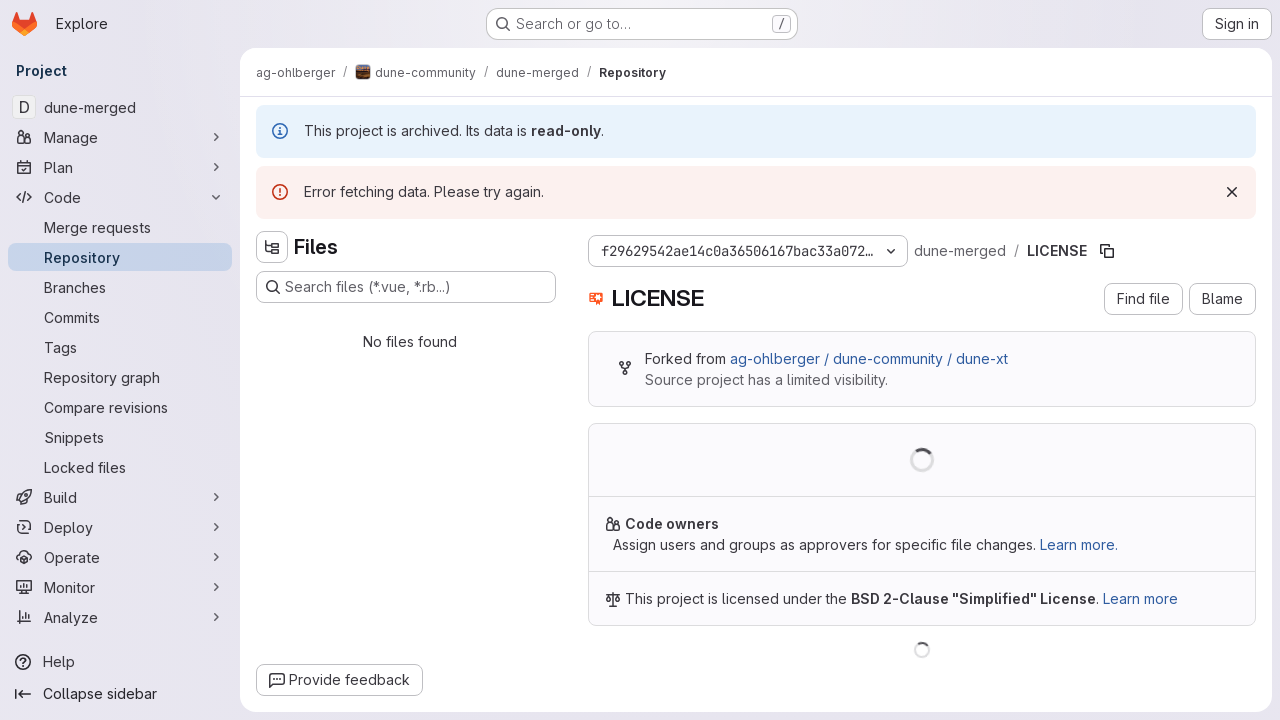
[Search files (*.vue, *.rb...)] (406, 287)
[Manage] (120, 137)
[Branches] (120, 287)
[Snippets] (120, 437)
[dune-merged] (120, 107)
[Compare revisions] (120, 407)
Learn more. (1079, 544)
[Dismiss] (1232, 192)
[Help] (120, 662)
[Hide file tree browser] (272, 247)
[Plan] (120, 167)
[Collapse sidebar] (120, 694)
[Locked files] (120, 467)
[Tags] (120, 347)
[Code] (120, 197)
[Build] (120, 497)
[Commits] (120, 317)
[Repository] (120, 257)
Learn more (1140, 598)
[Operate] (120, 557)
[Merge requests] (120, 227)
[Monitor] (120, 587)
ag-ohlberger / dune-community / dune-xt (869, 358)
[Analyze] (120, 617)
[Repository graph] (120, 377)
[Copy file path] (1107, 251)
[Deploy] (120, 527)
